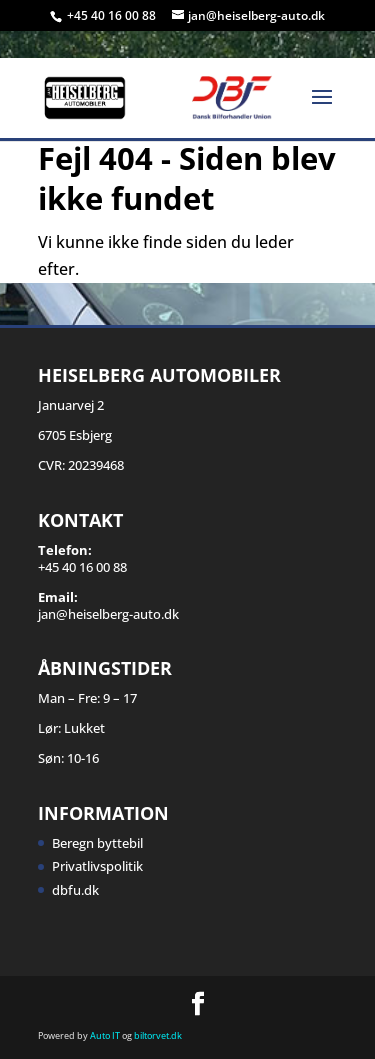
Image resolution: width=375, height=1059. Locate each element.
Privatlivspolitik (97, 866)
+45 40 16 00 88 (113, 15)
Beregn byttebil (97, 843)
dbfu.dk (75, 890)
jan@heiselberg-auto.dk (108, 614)
